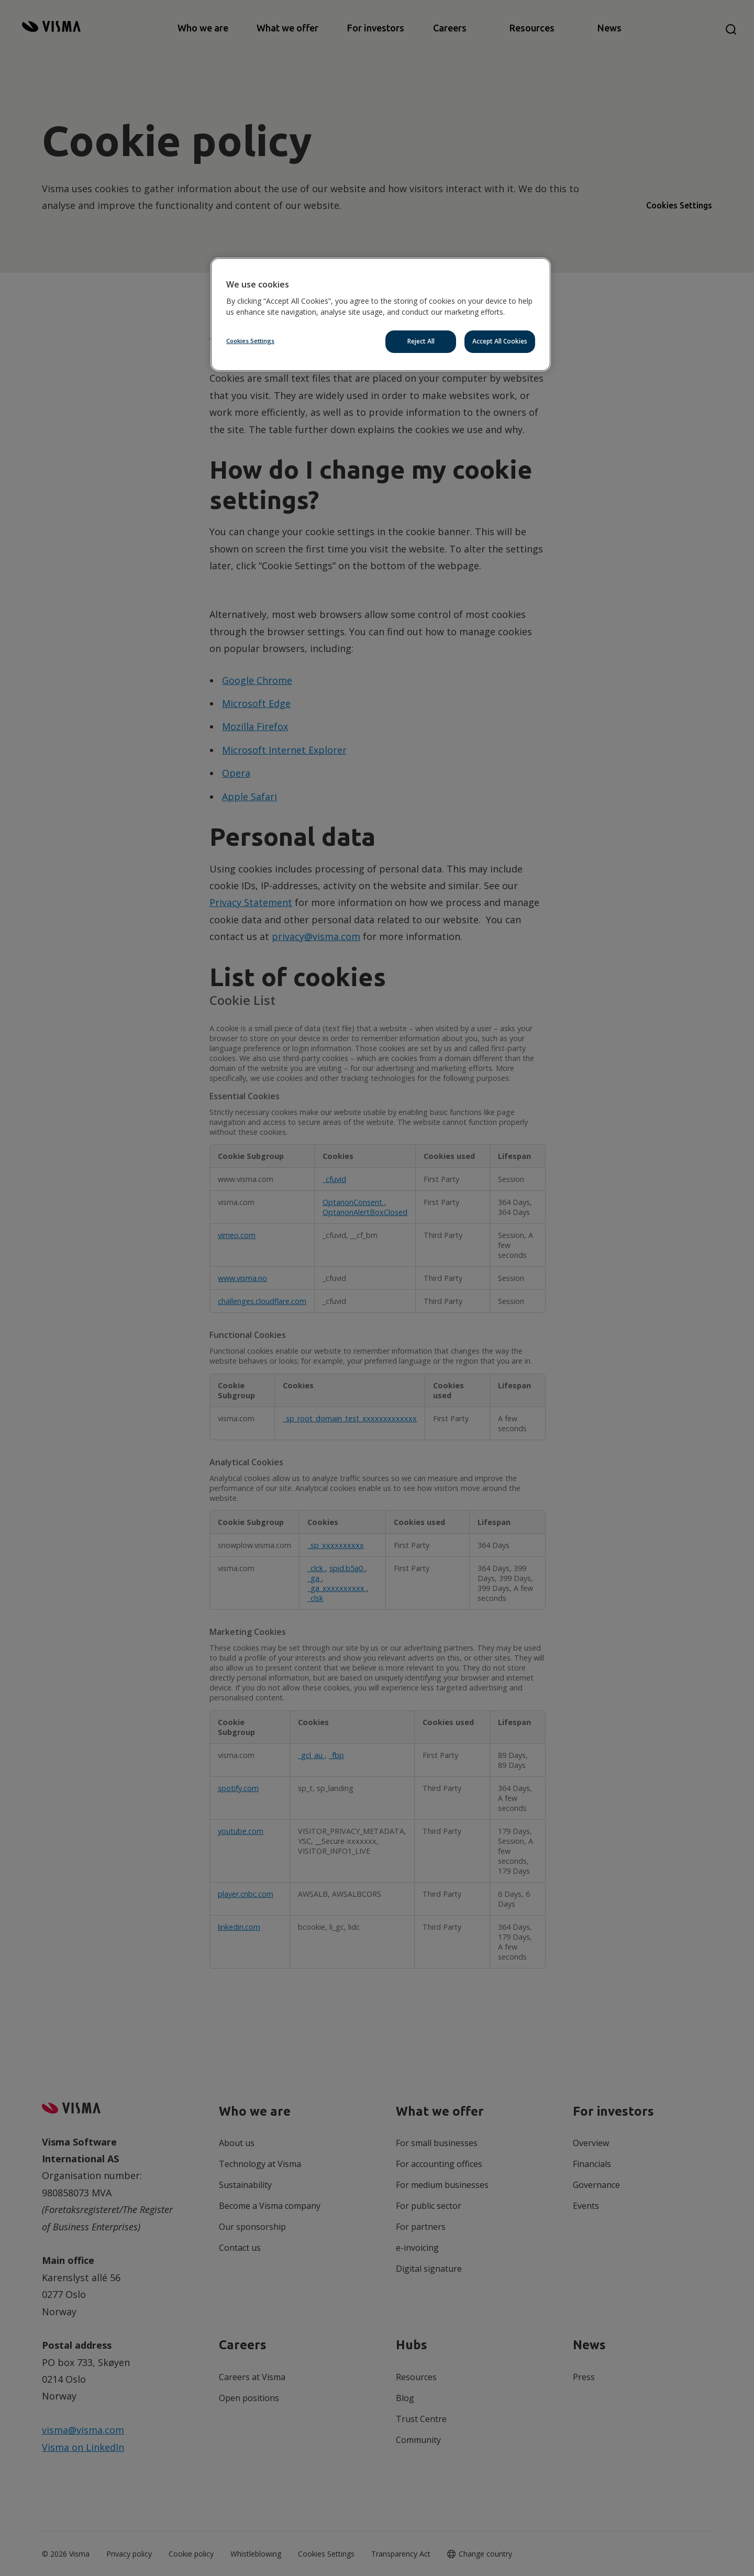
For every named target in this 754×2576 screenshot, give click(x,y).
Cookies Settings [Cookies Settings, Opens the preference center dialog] (250, 341)
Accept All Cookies (499, 341)
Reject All (421, 341)
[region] (380, 314)
